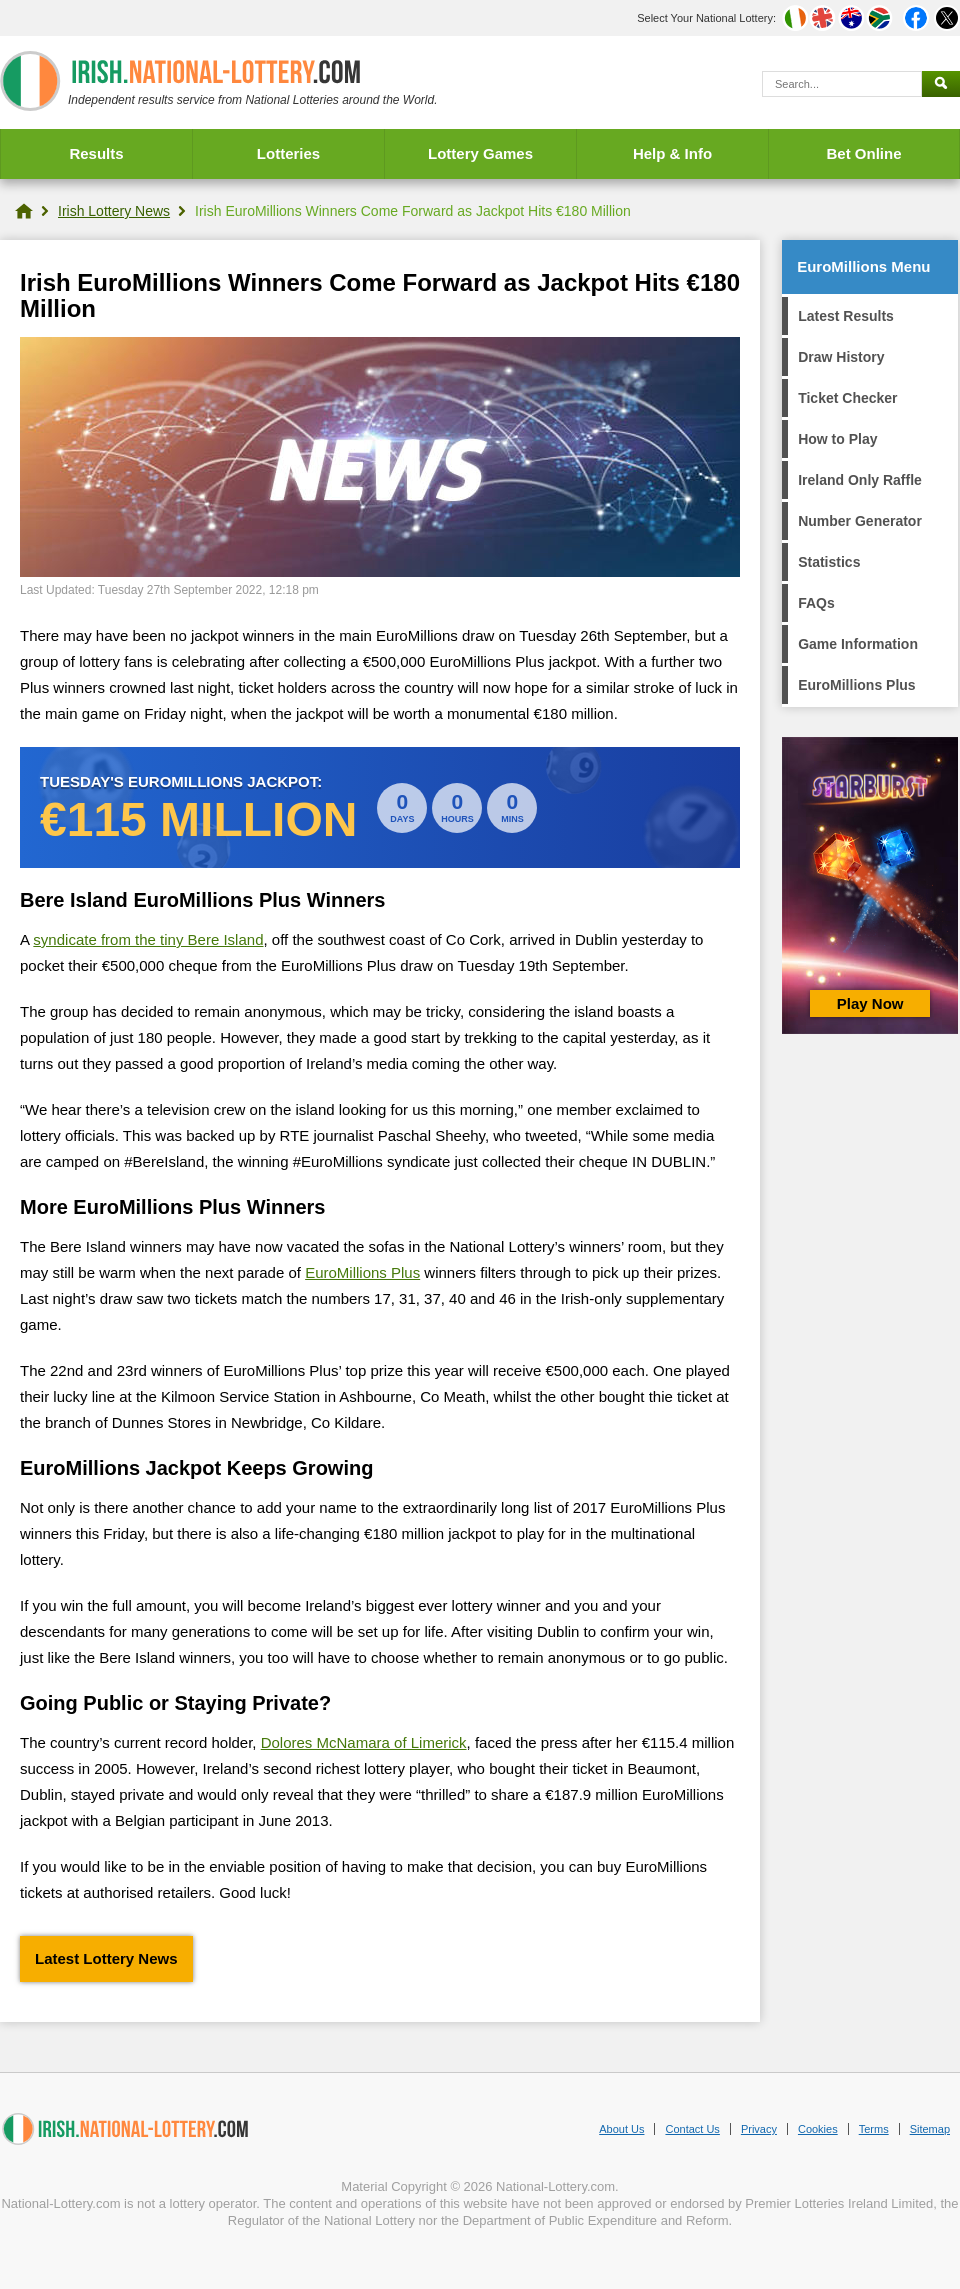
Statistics (829, 562)
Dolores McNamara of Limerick (364, 1742)
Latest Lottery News (106, 1958)
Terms (874, 2129)
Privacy (759, 2129)
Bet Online (863, 153)
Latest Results (846, 316)
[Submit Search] (941, 84)
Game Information (858, 644)
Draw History (841, 357)
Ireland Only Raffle (860, 480)
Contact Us (692, 2129)
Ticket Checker (847, 398)
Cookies (818, 2129)
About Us (621, 2129)
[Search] (842, 84)
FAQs (816, 603)
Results (96, 153)
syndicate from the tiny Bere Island (148, 939)
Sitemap (930, 2129)
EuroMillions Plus (362, 1272)
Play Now (870, 1003)
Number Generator (860, 521)
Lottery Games (480, 153)
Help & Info (672, 153)
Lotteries (288, 153)
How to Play (837, 439)
